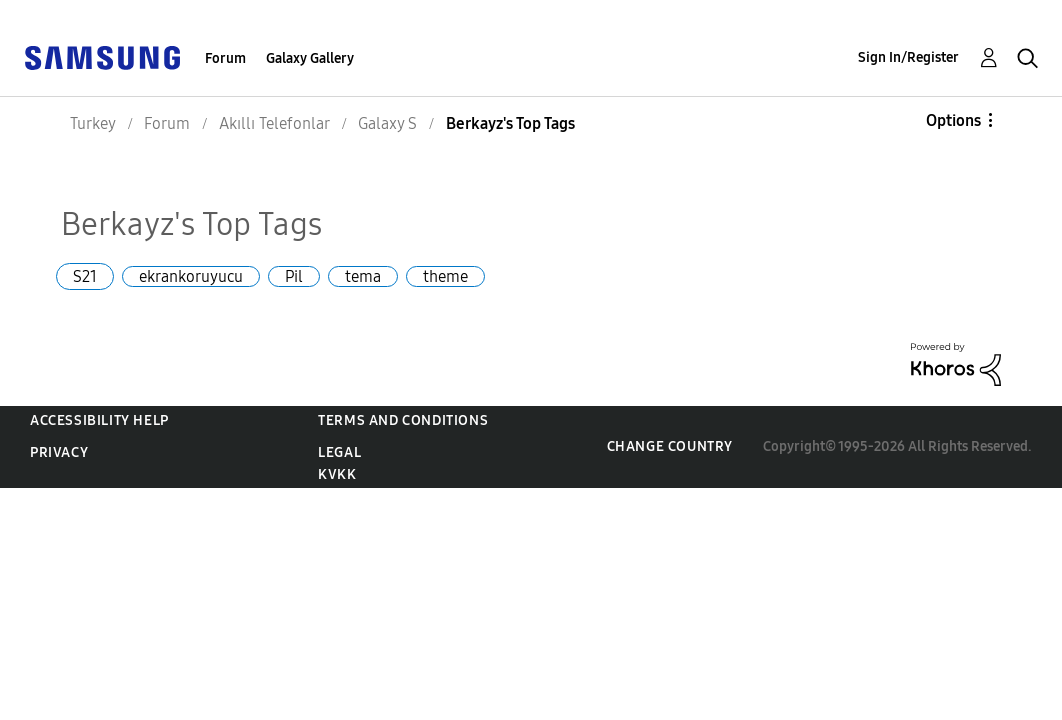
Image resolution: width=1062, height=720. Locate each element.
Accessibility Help (99, 420)
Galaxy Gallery (310, 58)
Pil (294, 276)
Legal (339, 452)
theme (445, 276)
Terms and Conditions (403, 420)
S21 (85, 276)
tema (363, 276)
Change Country (670, 446)
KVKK (337, 474)
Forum (225, 58)
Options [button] (953, 120)
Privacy (59, 452)
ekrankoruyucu (191, 276)
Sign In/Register (908, 57)
